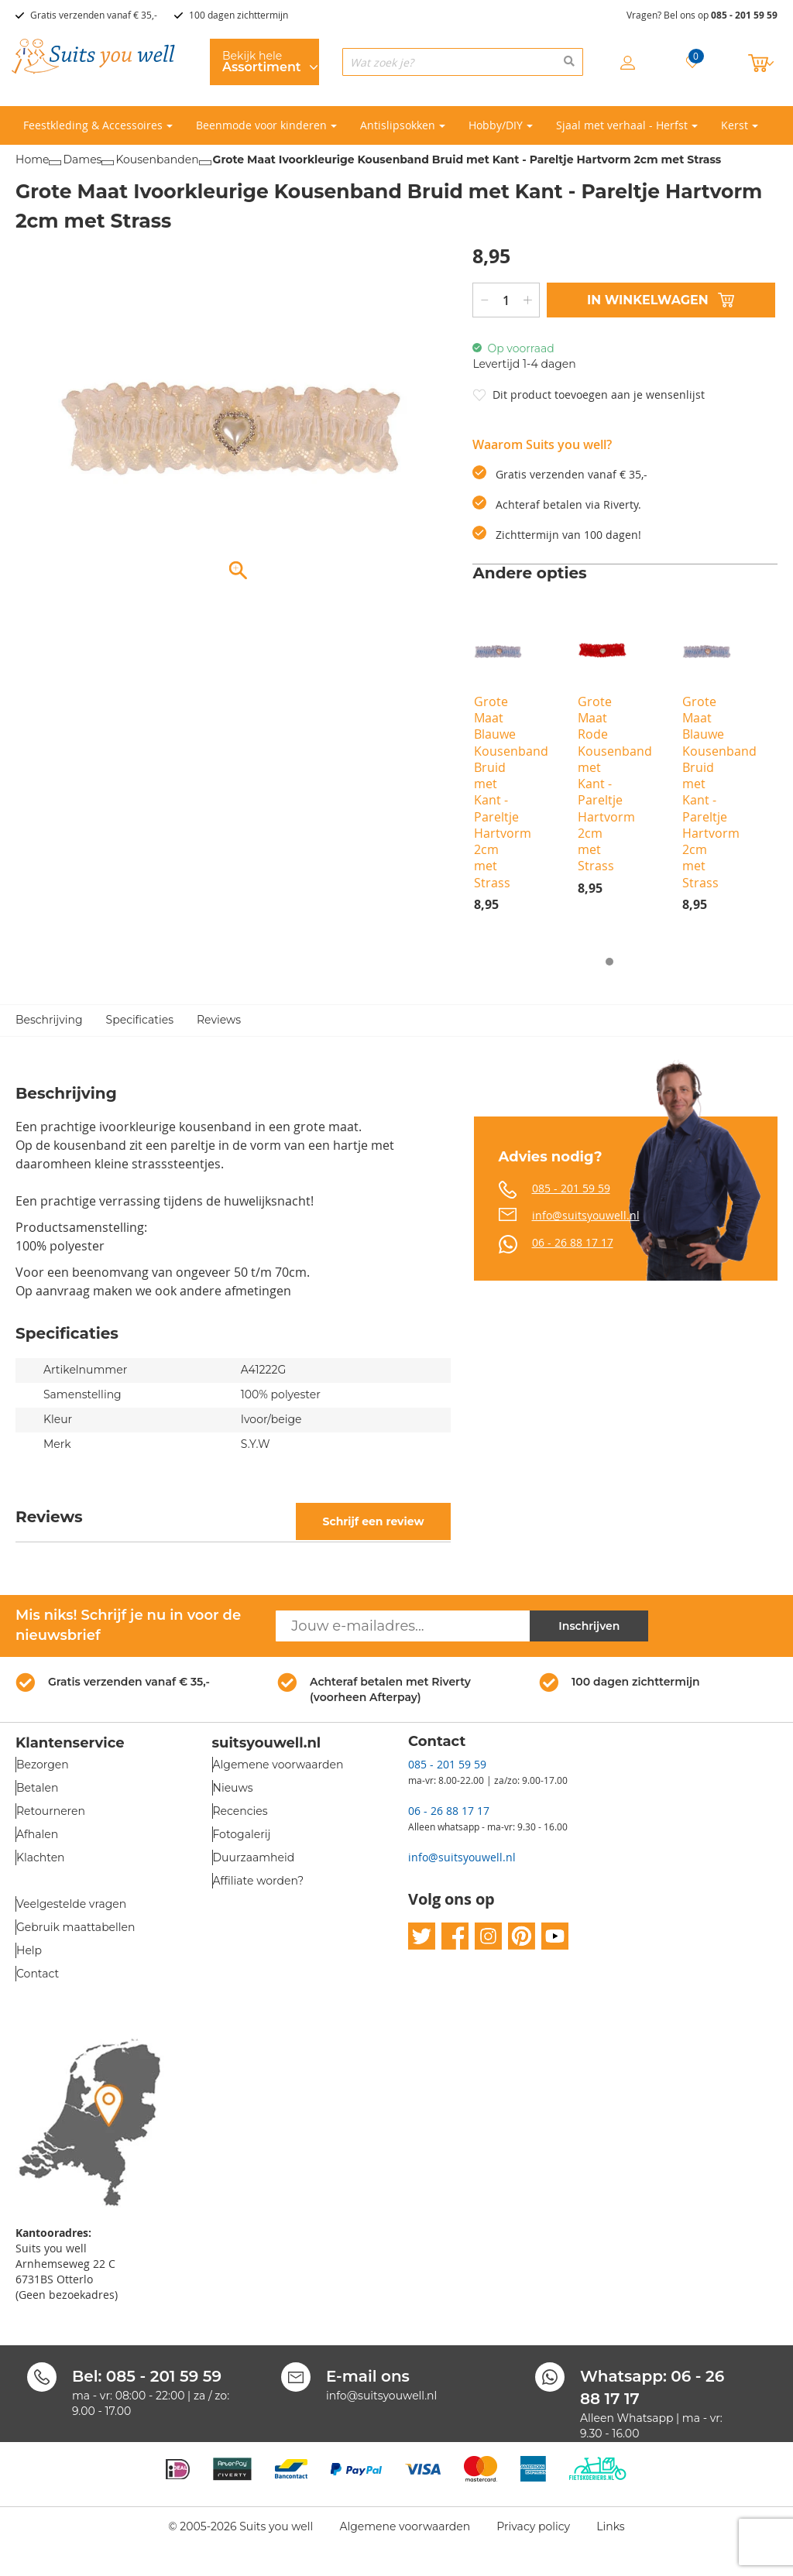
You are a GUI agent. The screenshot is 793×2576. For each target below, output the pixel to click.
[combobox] (462, 62)
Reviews (219, 1020)
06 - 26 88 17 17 (572, 1242)
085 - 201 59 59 (744, 15)
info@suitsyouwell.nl (586, 1215)
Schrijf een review (373, 1521)
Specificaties (139, 1020)
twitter (421, 1936)
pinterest (521, 1936)
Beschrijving (49, 1020)
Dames (82, 159)
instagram (488, 1936)
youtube (554, 1936)
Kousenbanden (156, 159)
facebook (455, 1936)
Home (32, 159)
